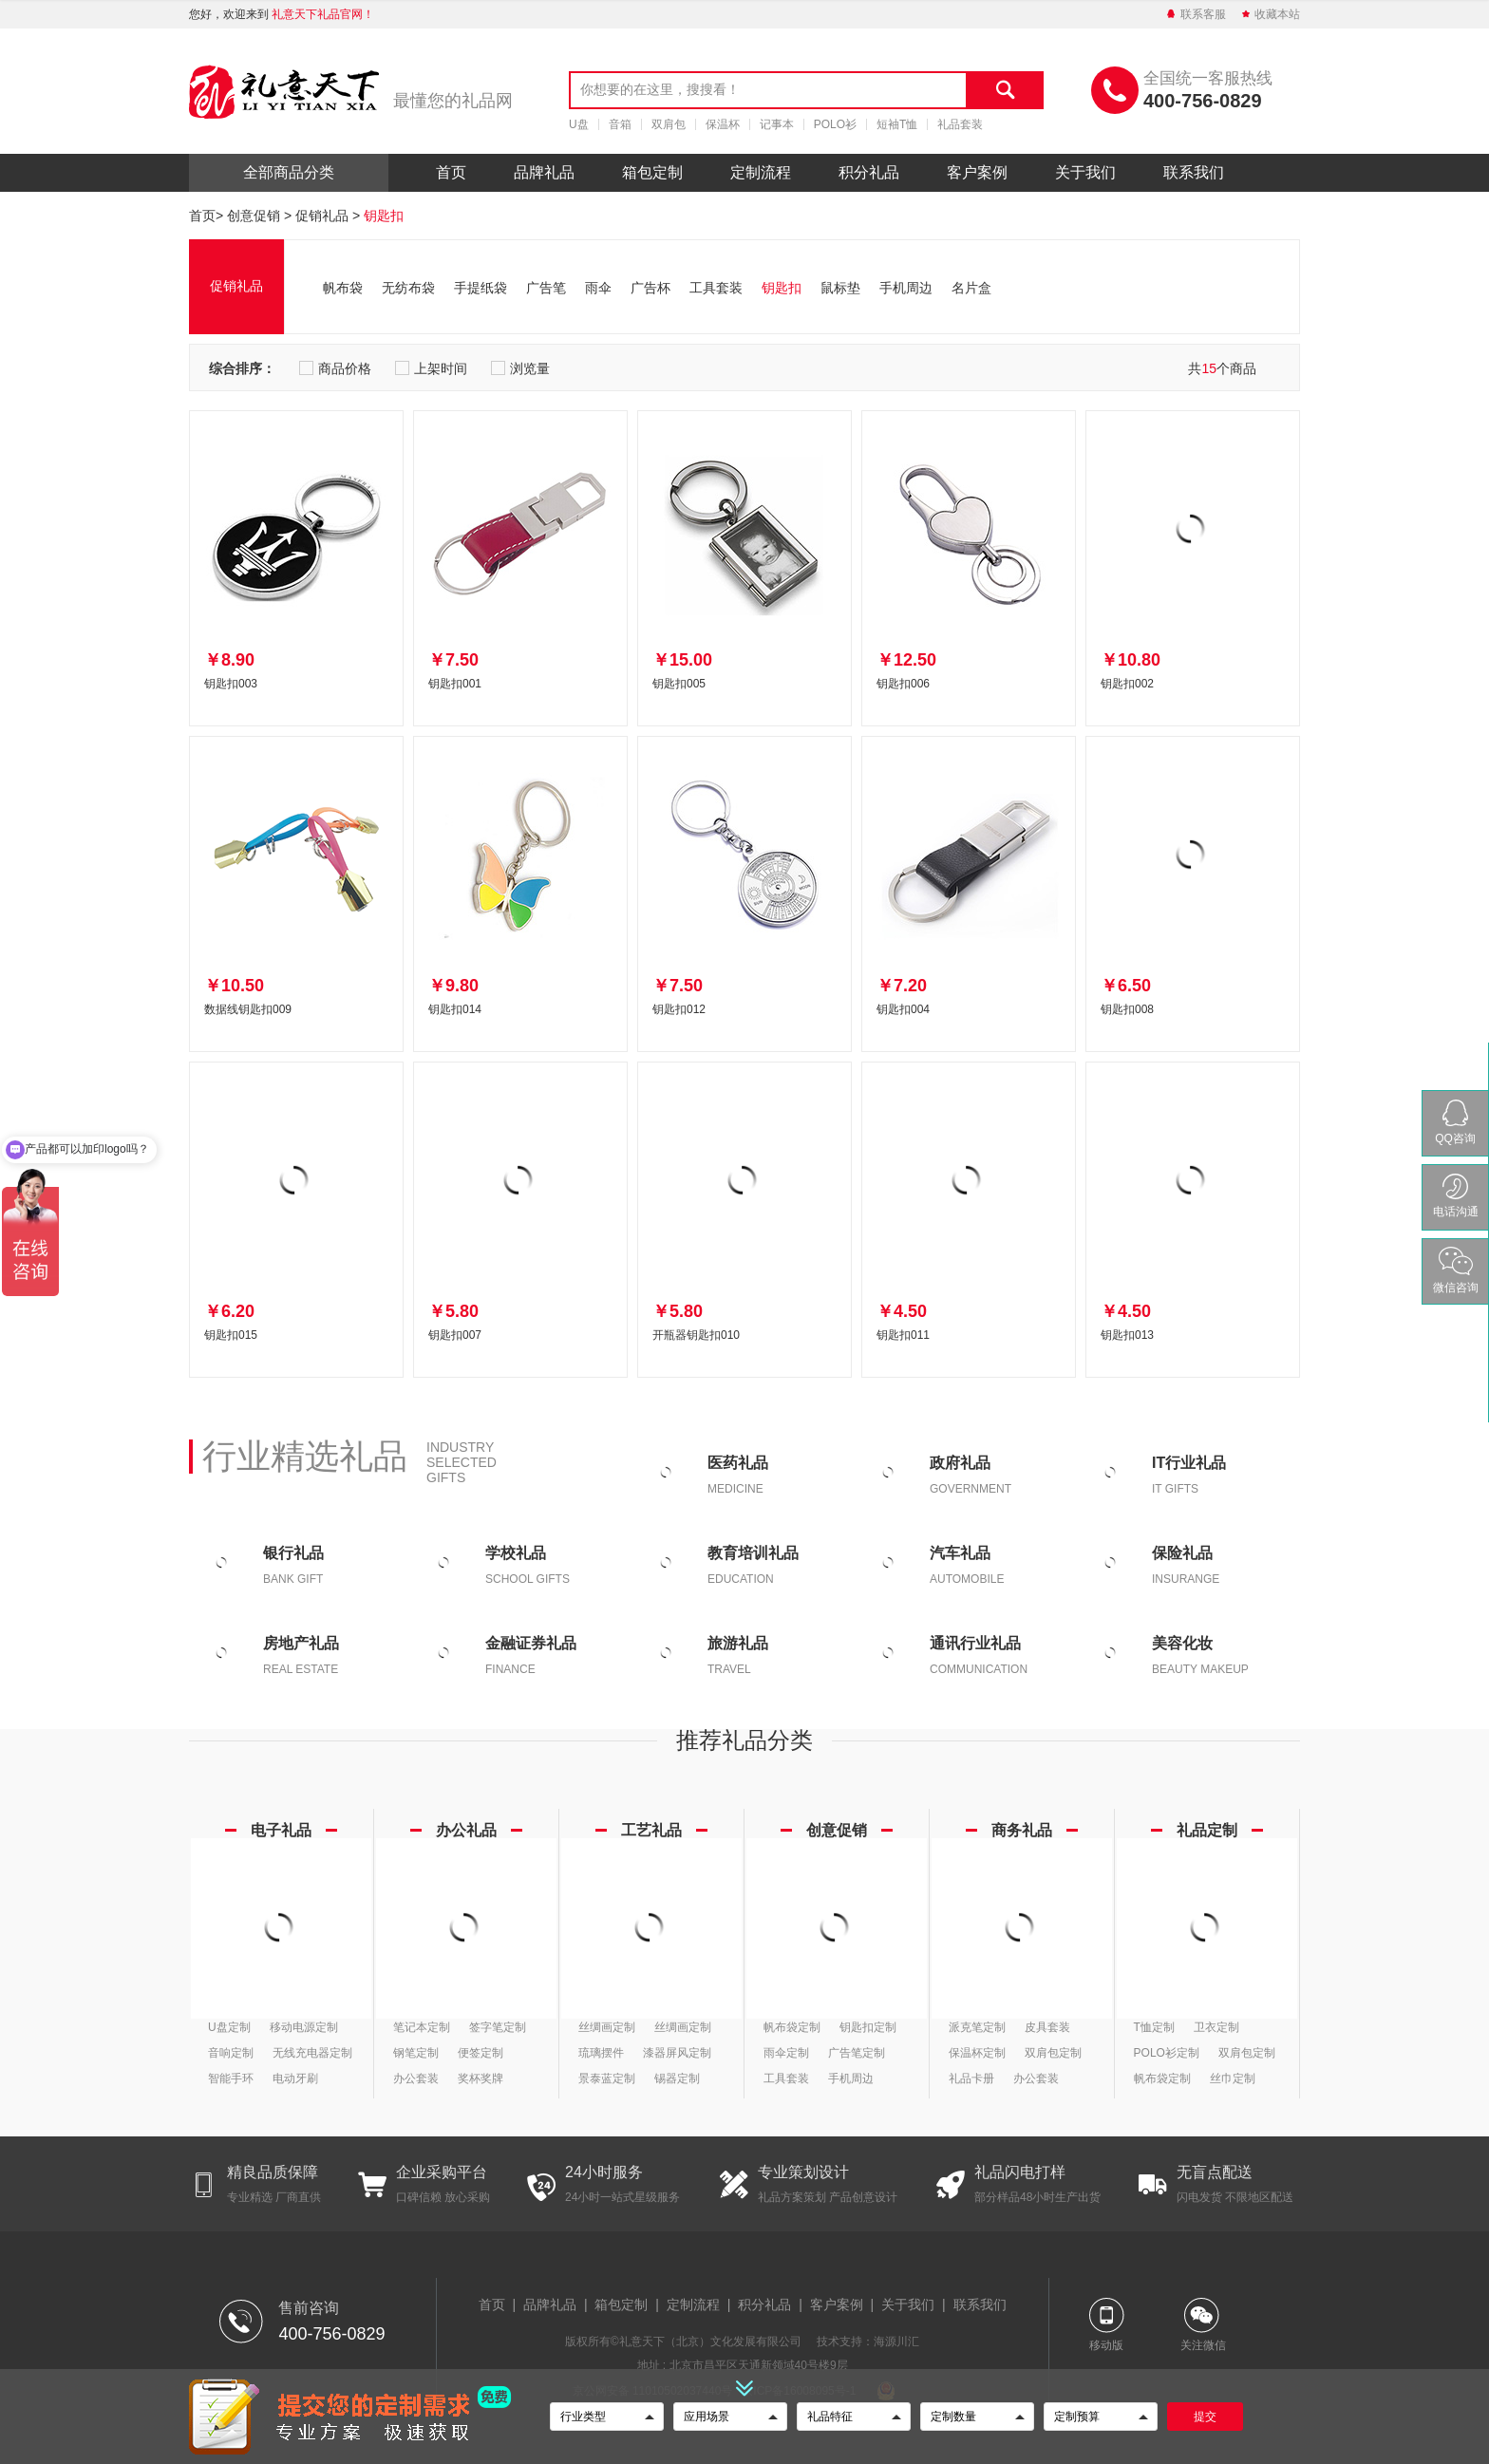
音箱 (620, 124)
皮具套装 (1047, 2027)
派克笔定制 (977, 2027)
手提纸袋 (480, 287)
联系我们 (1193, 172)
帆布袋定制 (791, 2027)
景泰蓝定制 (606, 2078)
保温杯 (723, 124)
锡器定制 (677, 2078)
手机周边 (906, 287)
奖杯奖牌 (480, 2078)
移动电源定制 (304, 2027)
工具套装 (716, 287)
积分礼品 (869, 172)
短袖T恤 (896, 124)
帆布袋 (343, 287)
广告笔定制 (856, 2053)
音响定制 (231, 2053)
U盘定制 (229, 2027)
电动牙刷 (295, 2078)
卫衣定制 (1216, 2027)
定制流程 (760, 172)
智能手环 (231, 2078)
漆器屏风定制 (677, 2053)
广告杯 (650, 287)
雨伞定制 (786, 2053)
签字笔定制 (497, 2027)
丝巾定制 (1232, 2078)
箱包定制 (652, 172)
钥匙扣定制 (867, 2027)
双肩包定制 (1053, 2053)
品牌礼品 (544, 172)
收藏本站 (1270, 14)
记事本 (777, 124)
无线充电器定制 (312, 2053)
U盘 (579, 124)
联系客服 (1195, 14)
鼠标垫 (840, 287)
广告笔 (546, 287)
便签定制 (480, 2053)
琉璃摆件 (601, 2053)
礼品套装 (960, 124)
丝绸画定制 (606, 2027)
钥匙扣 (384, 215)
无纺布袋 (408, 287)
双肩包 (668, 124)
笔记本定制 (421, 2027)
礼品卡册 (971, 2078)
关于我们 (1085, 172)
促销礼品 (322, 215)
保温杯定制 (977, 2053)
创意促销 (253, 215)
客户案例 (977, 172)
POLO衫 (835, 124)
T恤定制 (1154, 2027)
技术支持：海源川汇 (868, 2341)
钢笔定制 (416, 2053)
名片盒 (971, 287)
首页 (451, 172)
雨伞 (598, 287)
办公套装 (416, 2078)
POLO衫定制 (1166, 2053)
